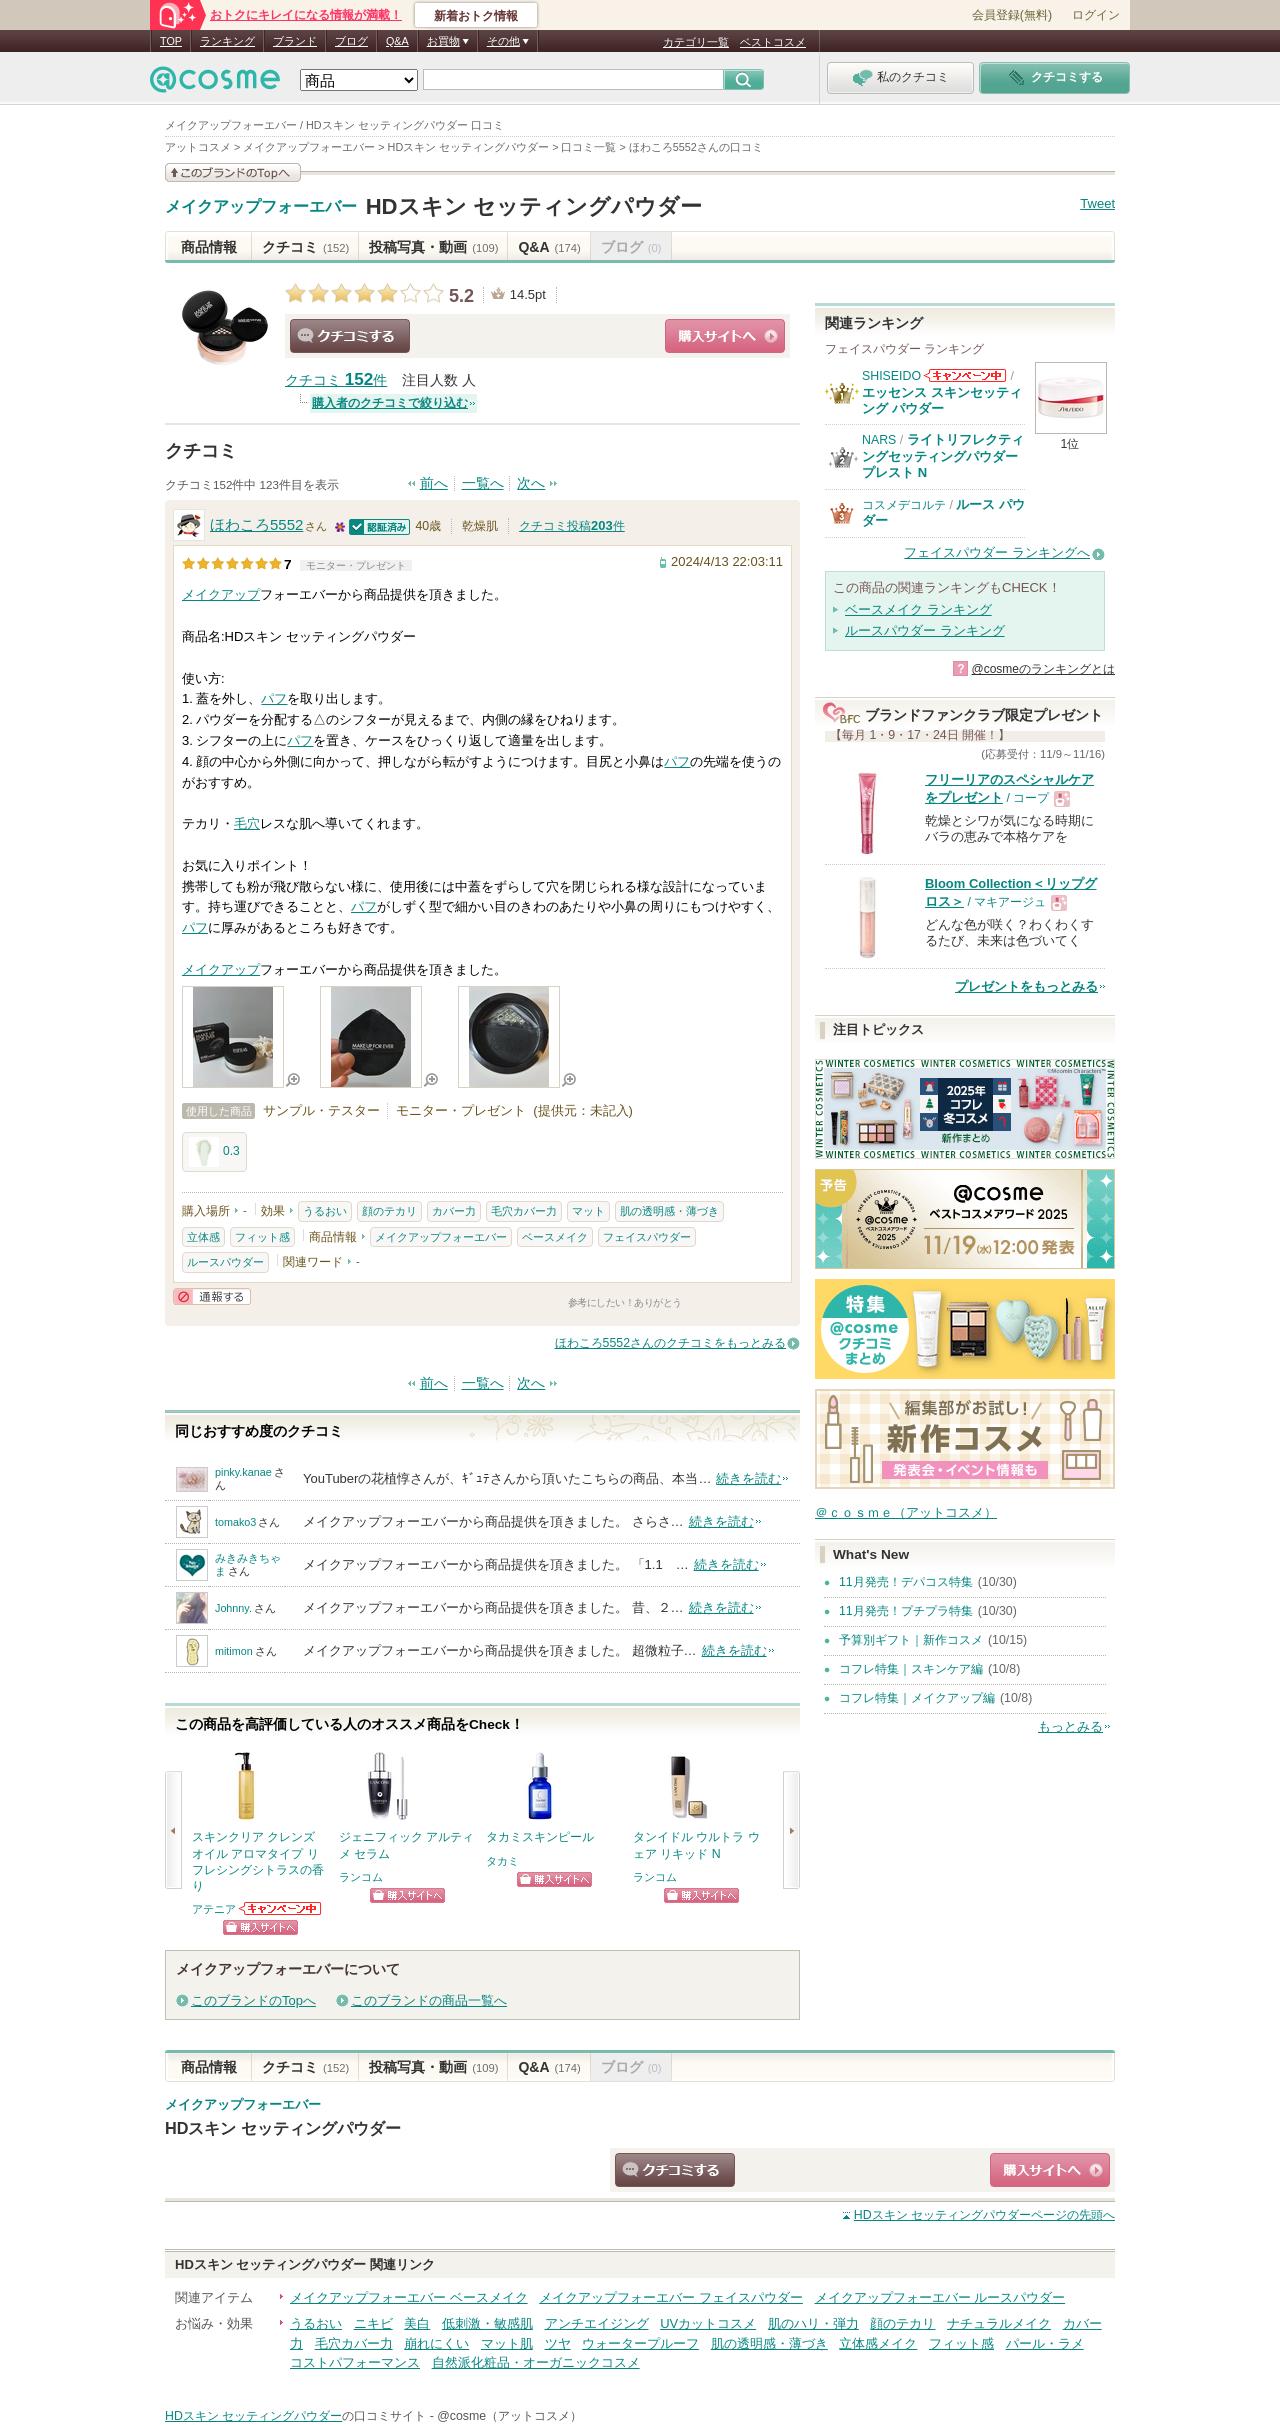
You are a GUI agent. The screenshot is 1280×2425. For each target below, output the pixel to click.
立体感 (203, 1237)
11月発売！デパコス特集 (906, 1582)
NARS (879, 440)
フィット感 (262, 1237)
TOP (171, 41)
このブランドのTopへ (253, 2000)
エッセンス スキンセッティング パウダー (942, 400)
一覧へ (483, 483)
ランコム (361, 1877)
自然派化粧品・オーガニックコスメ (536, 2362)
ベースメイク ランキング (918, 609)
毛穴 (247, 823)
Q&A (397, 41)
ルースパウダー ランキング (925, 630)
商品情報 (209, 247)
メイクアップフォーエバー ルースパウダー (940, 2297)
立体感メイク (878, 2343)
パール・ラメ (1045, 2343)
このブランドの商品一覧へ (429, 2000)
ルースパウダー (225, 1262)
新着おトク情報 (476, 16)
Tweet (1097, 203)
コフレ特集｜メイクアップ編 (917, 1698)
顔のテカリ (389, 1211)
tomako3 (235, 1522)
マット (588, 1211)
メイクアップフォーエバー (261, 207)
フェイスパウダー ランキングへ (997, 552)
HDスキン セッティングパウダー (534, 206)
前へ (434, 483)
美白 (417, 2323)
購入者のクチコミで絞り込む (390, 403)
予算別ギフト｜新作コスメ (911, 1640)
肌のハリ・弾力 (813, 2323)
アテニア (214, 1909)
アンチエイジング (597, 2323)
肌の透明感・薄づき (669, 1211)
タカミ (502, 1861)
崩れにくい (436, 2343)
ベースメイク (555, 1237)
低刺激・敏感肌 (487, 2323)
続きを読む (748, 1478)
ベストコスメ (773, 42)
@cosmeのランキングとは (1043, 669)
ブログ (351, 41)
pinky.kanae (243, 1472)
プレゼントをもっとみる (1026, 986)
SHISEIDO (891, 376)
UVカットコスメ (708, 2323)
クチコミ (305, 247)
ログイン (1096, 15)
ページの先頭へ (984, 2215)
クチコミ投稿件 (572, 526)
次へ (531, 483)
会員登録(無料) (1012, 15)
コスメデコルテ (904, 505)
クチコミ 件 (336, 380)
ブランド (295, 41)
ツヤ (558, 2343)
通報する (212, 1296)
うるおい (325, 1211)
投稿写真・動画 (433, 247)
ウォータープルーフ (640, 2343)
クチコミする (350, 336)
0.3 (214, 1152)
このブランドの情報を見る (233, 172)
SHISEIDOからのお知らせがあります (965, 375)
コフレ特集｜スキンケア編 (911, 1669)
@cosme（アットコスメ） (509, 2416)
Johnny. (233, 1608)
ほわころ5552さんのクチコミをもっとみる (670, 1343)
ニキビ (373, 2323)
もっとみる (1070, 1726)
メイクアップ (221, 594)
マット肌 (507, 2343)
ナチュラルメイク (999, 2323)
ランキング (227, 41)
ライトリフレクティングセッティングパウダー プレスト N (943, 456)
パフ (274, 698)
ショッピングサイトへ (725, 336)
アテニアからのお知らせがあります (281, 1908)
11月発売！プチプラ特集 (906, 1611)
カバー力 (454, 1211)
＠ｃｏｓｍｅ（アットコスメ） (906, 1512)
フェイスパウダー (647, 1237)
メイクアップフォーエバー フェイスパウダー (671, 2297)
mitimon (234, 1651)
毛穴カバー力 (524, 1211)
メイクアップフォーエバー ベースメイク (409, 2297)
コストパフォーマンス (355, 2362)
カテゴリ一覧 (696, 42)
